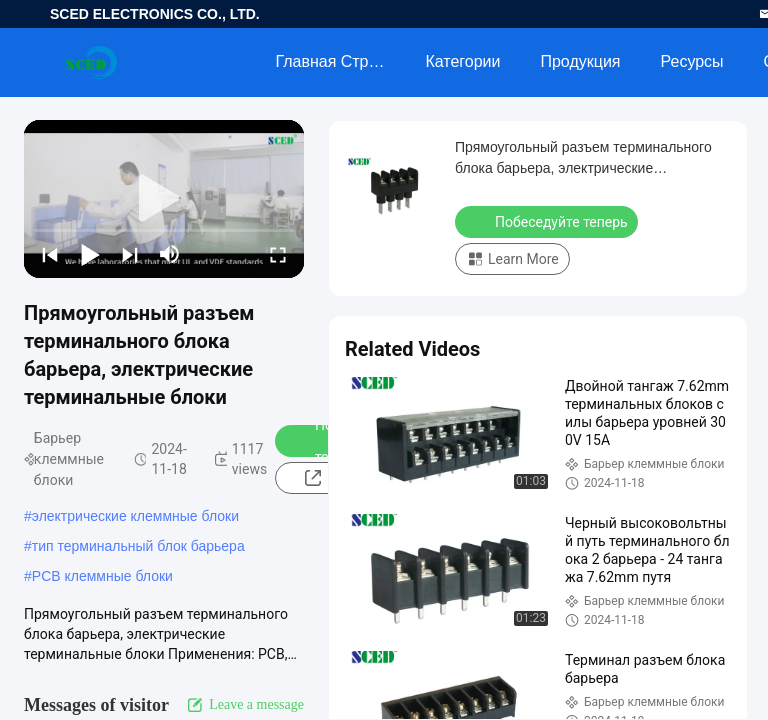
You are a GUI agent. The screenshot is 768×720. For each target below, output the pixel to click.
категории (462, 61)
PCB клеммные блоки (102, 576)
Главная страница (340, 61)
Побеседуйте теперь (548, 221)
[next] (130, 254)
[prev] (50, 254)
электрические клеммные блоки (135, 516)
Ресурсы (692, 61)
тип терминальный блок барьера (138, 546)
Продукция (580, 61)
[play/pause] (90, 254)
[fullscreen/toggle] (278, 254)
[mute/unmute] (170, 254)
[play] (164, 199)
